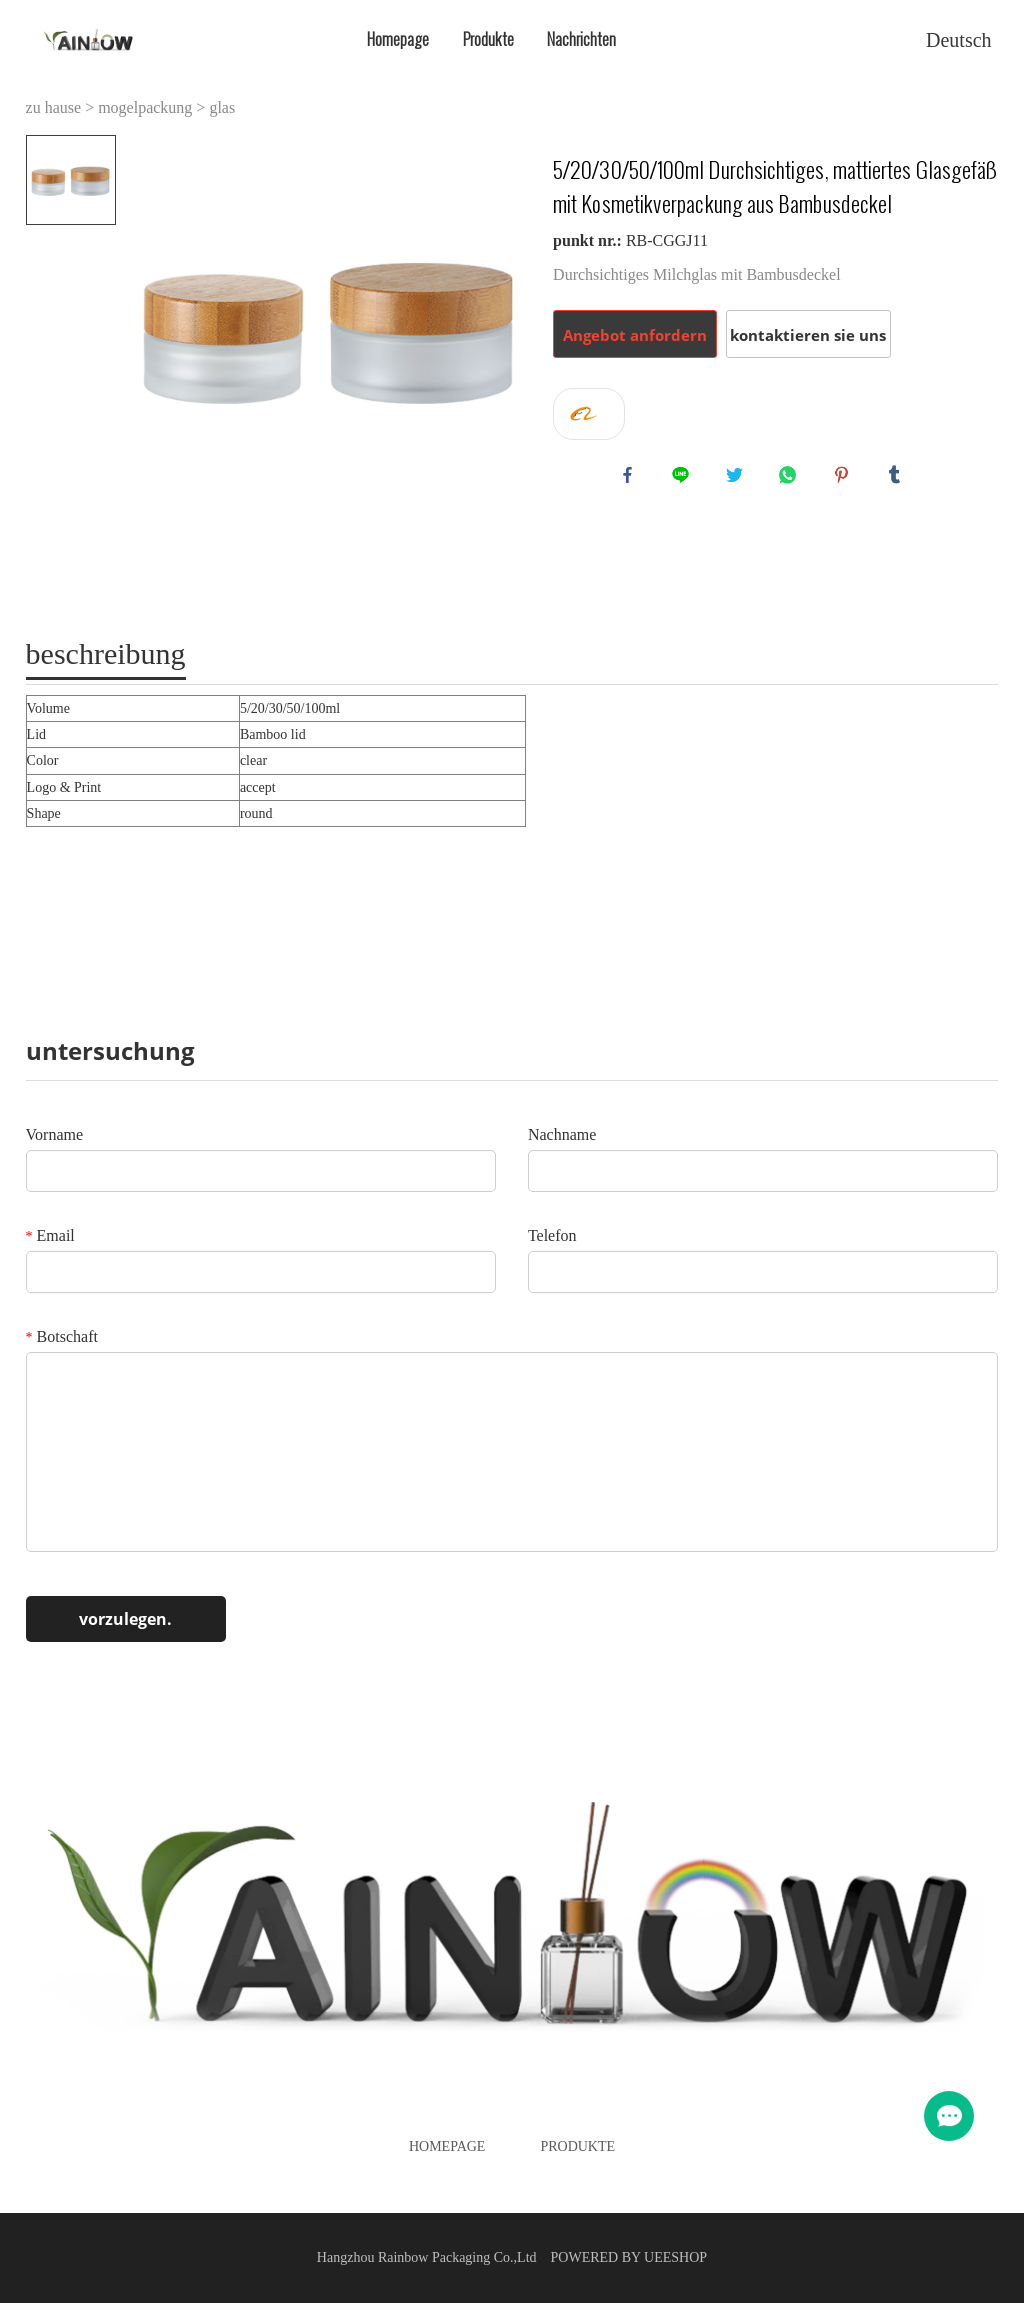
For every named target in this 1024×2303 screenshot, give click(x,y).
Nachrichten (581, 39)
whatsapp (792, 479)
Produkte (488, 39)
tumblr (899, 479)
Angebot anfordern (635, 335)
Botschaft (62, 1336)
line (685, 479)
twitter (739, 479)
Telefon (552, 1235)
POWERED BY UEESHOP (629, 2257)
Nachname (562, 1134)
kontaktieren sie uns (808, 335)
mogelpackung (145, 107)
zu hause (54, 107)
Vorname (54, 1134)
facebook (632, 479)
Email (50, 1235)
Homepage (398, 39)
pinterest (846, 479)
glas (222, 107)
